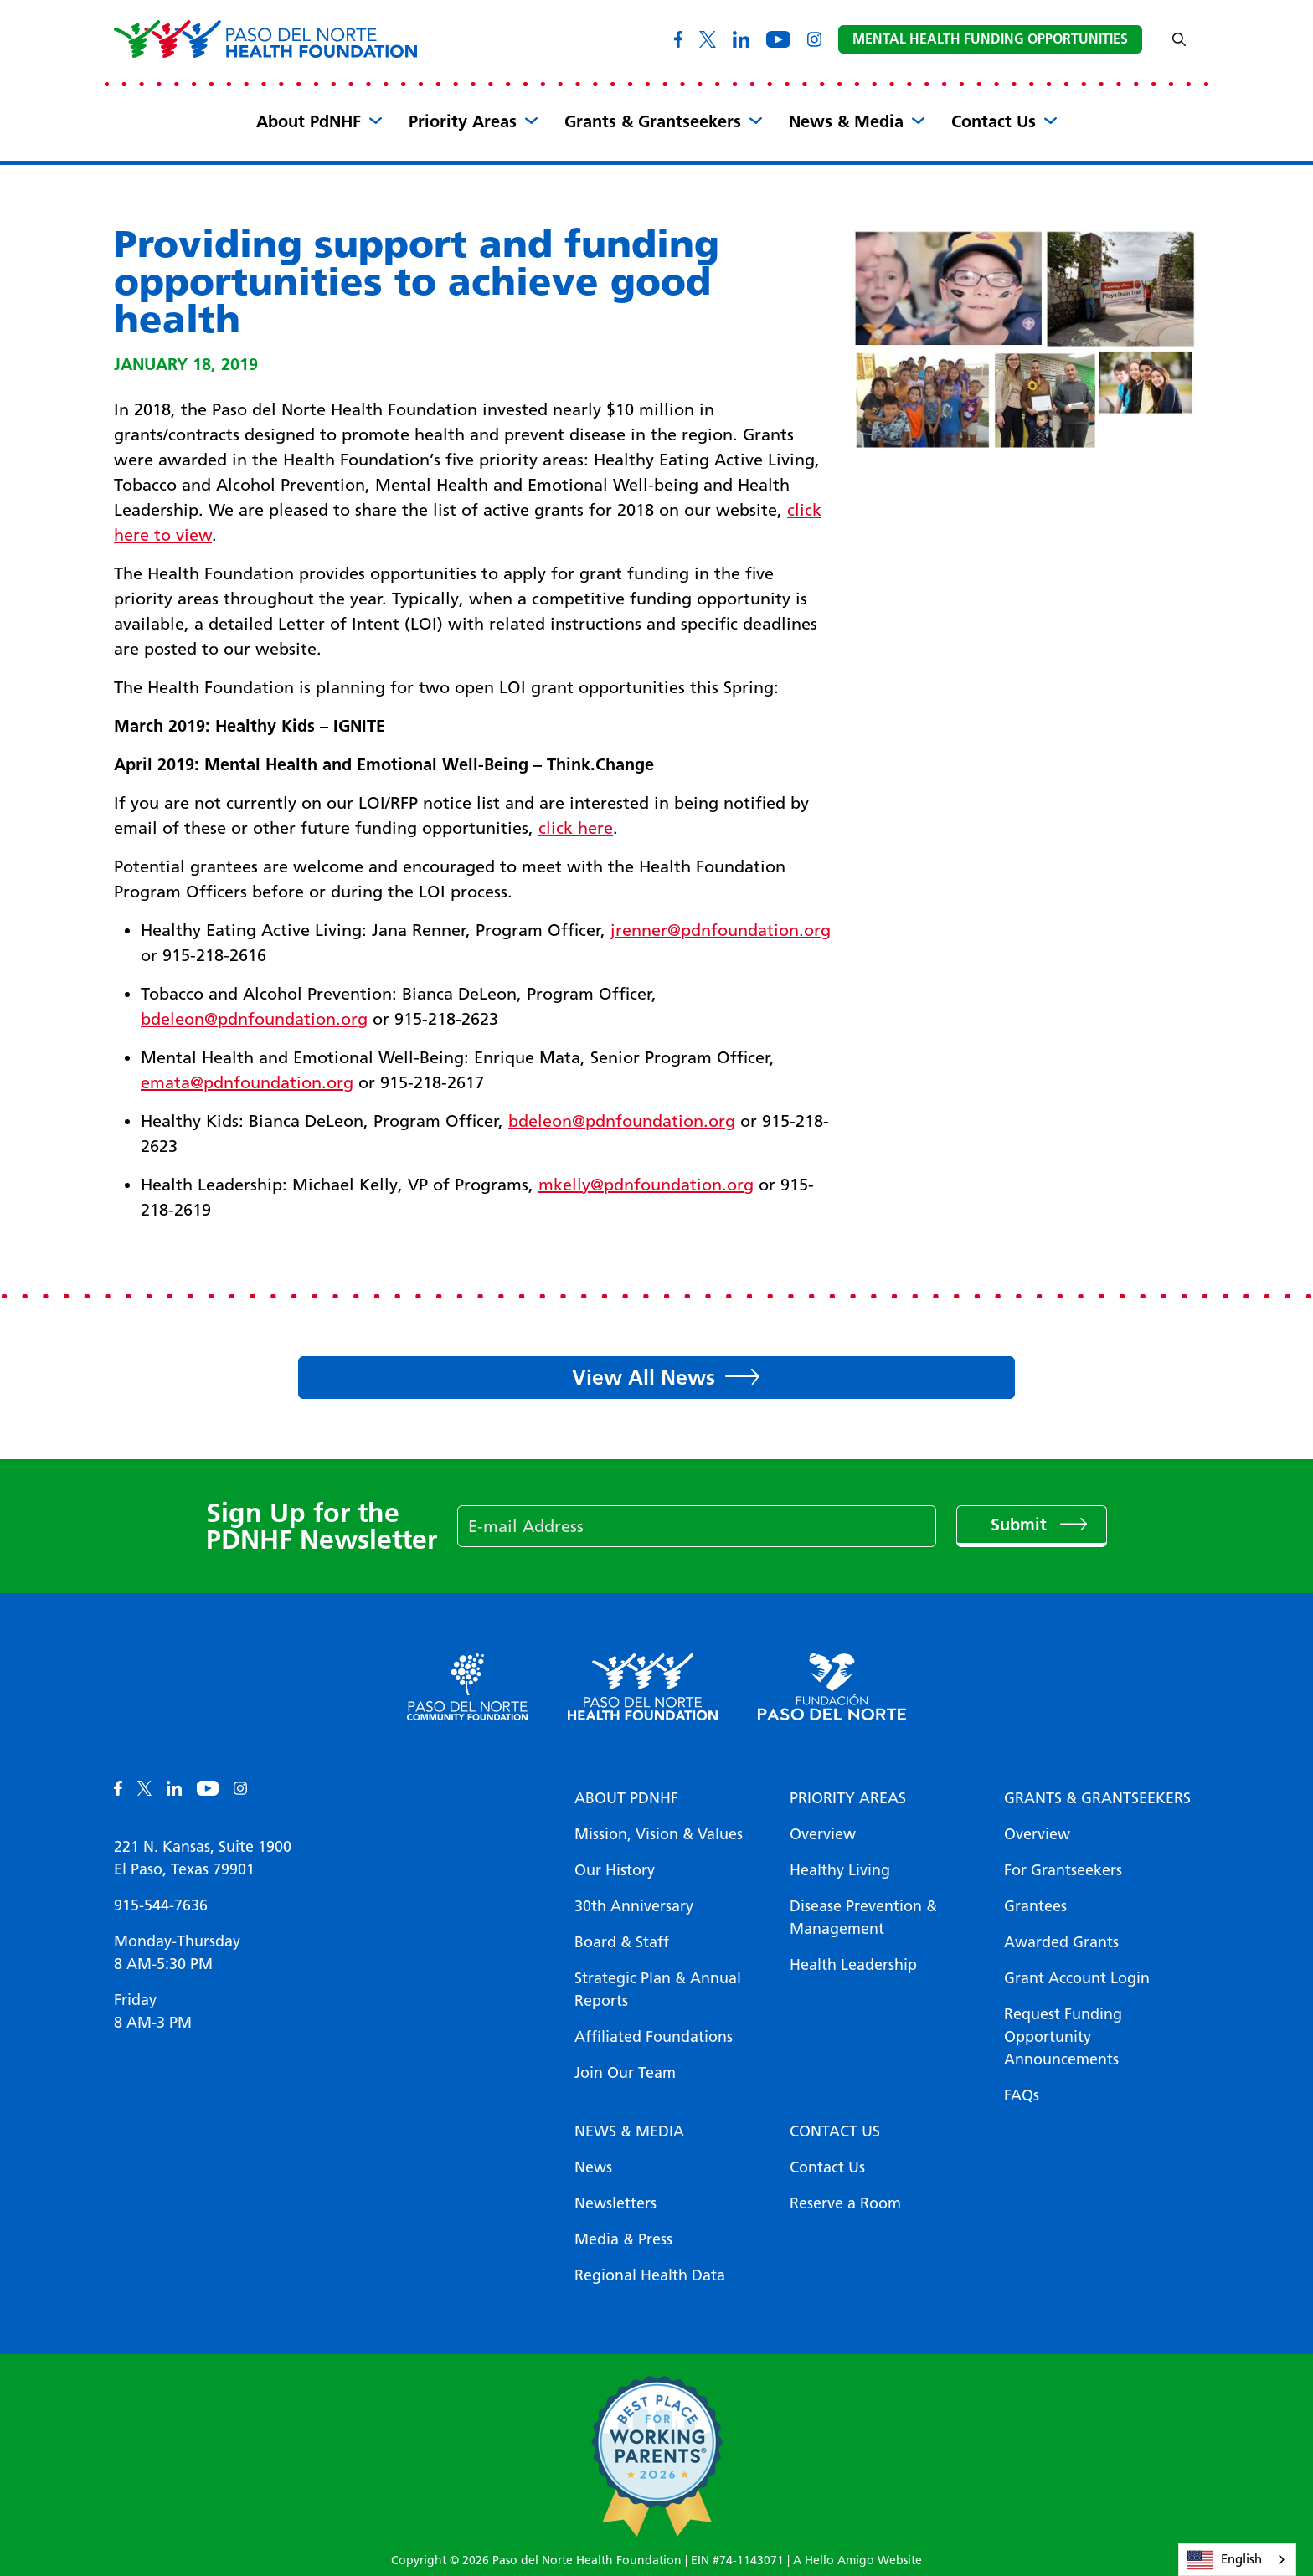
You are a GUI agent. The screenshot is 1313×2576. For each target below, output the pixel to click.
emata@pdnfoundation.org (247, 1082)
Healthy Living (840, 1870)
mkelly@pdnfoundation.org (646, 1185)
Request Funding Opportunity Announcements (1063, 2037)
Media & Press (623, 2239)
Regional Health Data (649, 2275)
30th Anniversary (633, 1906)
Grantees (1035, 1906)
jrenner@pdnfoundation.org (720, 930)
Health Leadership (853, 1965)
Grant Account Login (1077, 1978)
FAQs (1021, 2095)
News (593, 2167)
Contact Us (993, 121)
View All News (643, 1377)
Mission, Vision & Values (658, 1834)
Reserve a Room (845, 2203)
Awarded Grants (1061, 1942)
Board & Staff (621, 1942)
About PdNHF (308, 121)
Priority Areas (463, 121)
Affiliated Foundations (653, 2037)
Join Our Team (625, 2073)
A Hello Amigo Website (857, 2560)
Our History (614, 1870)
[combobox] (1237, 2559)
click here (575, 828)
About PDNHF (626, 1798)
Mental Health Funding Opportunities (990, 39)
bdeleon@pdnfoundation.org (254, 1019)
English (1224, 2560)
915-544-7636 (161, 1905)
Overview (823, 1834)
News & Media (846, 121)
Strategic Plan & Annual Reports (657, 1989)
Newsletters (615, 2203)
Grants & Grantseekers (652, 121)
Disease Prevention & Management (863, 1917)
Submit (1021, 1524)
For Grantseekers (1063, 1870)
